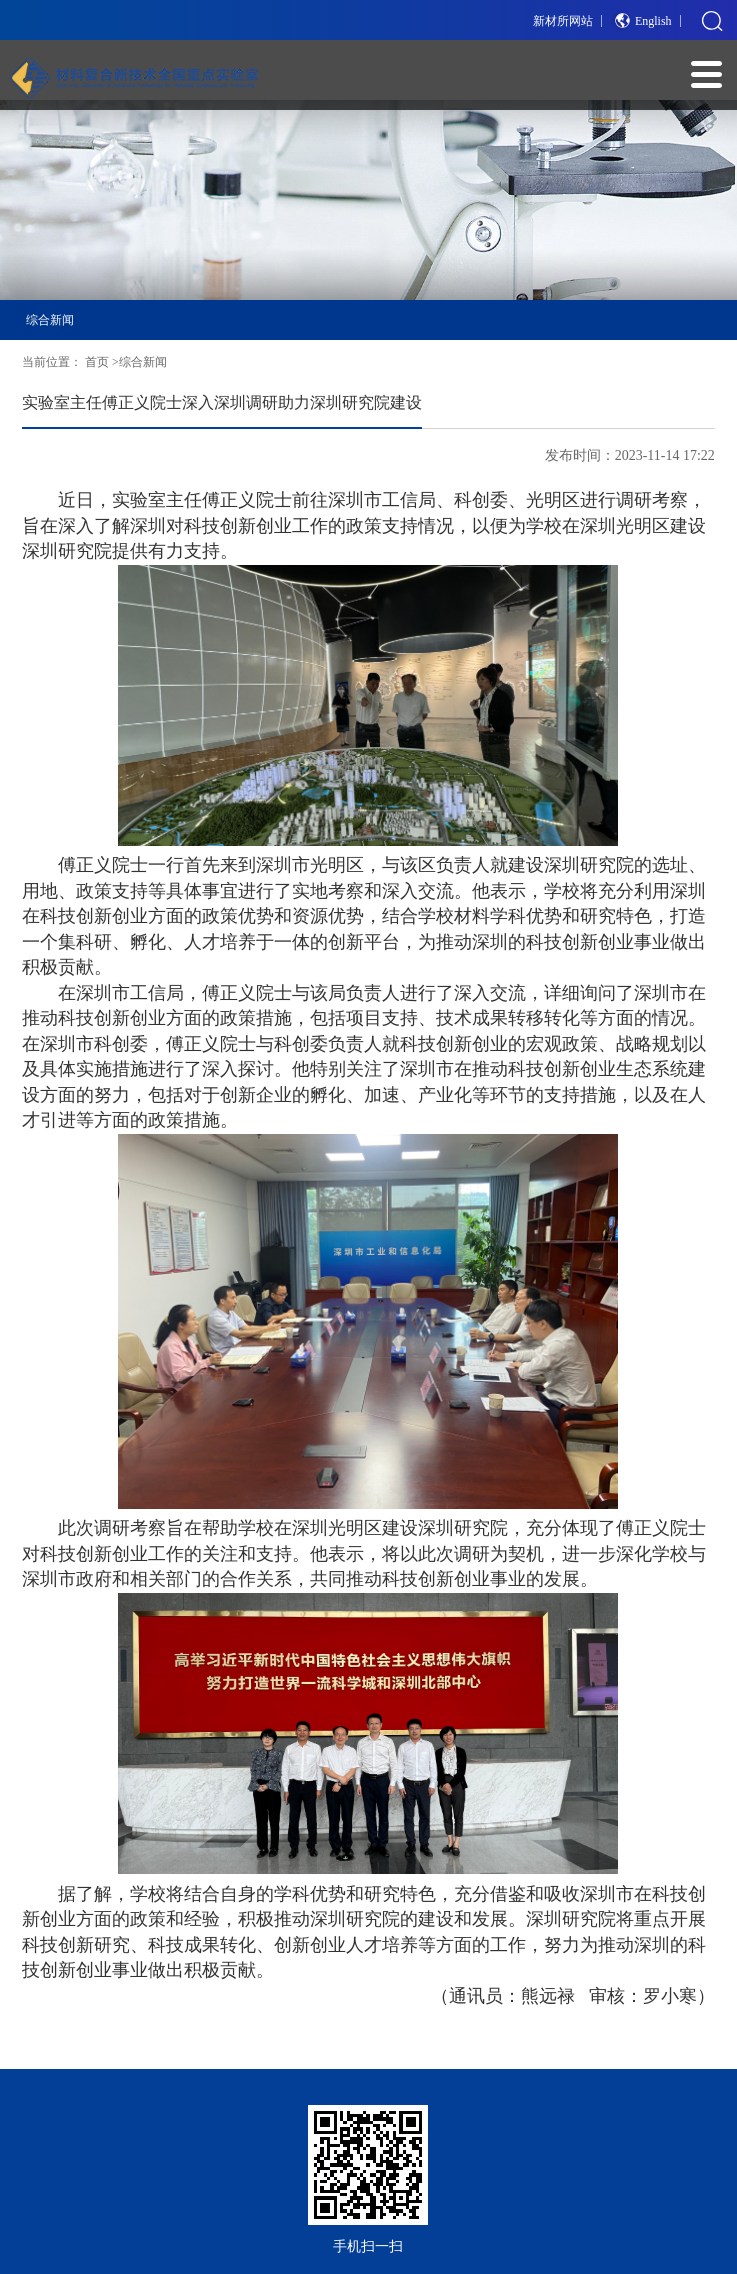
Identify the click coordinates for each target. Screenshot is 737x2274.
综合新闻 (50, 320)
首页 (97, 362)
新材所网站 (563, 21)
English (653, 21)
